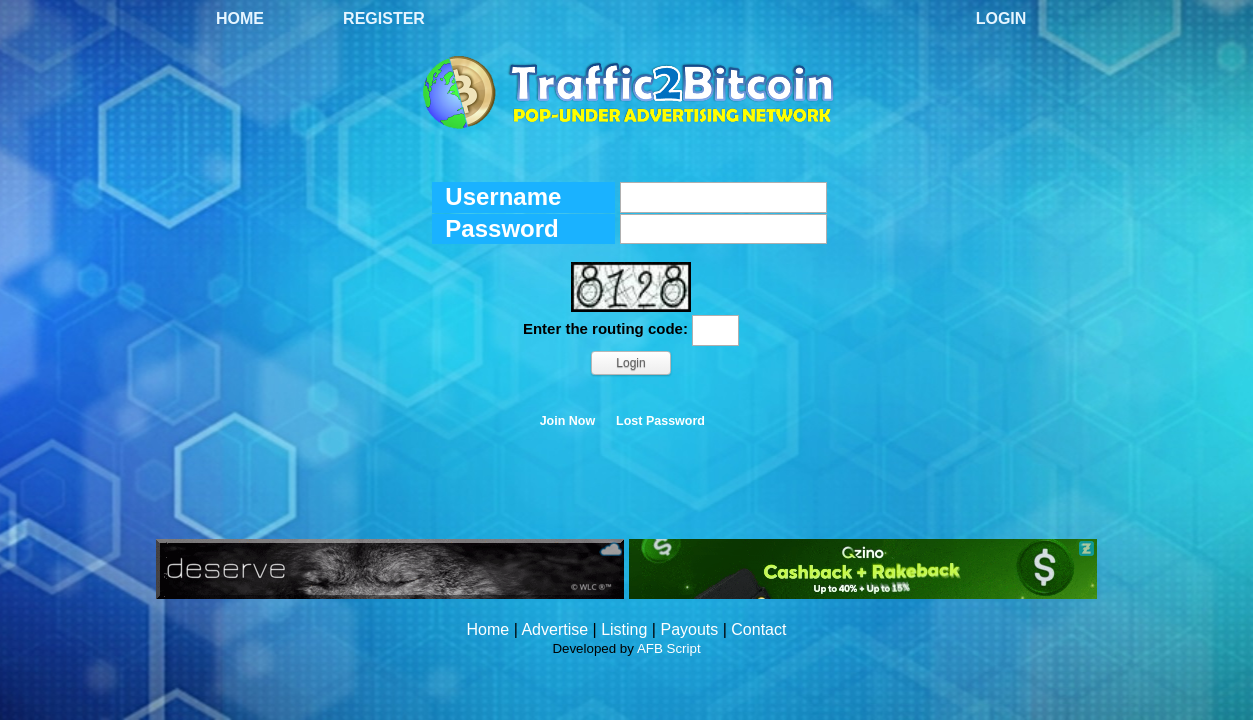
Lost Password (660, 421)
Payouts (689, 629)
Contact (758, 629)
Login (1001, 18)
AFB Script (669, 648)
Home (240, 18)
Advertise (554, 629)
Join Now (568, 421)
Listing (624, 629)
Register (384, 18)
